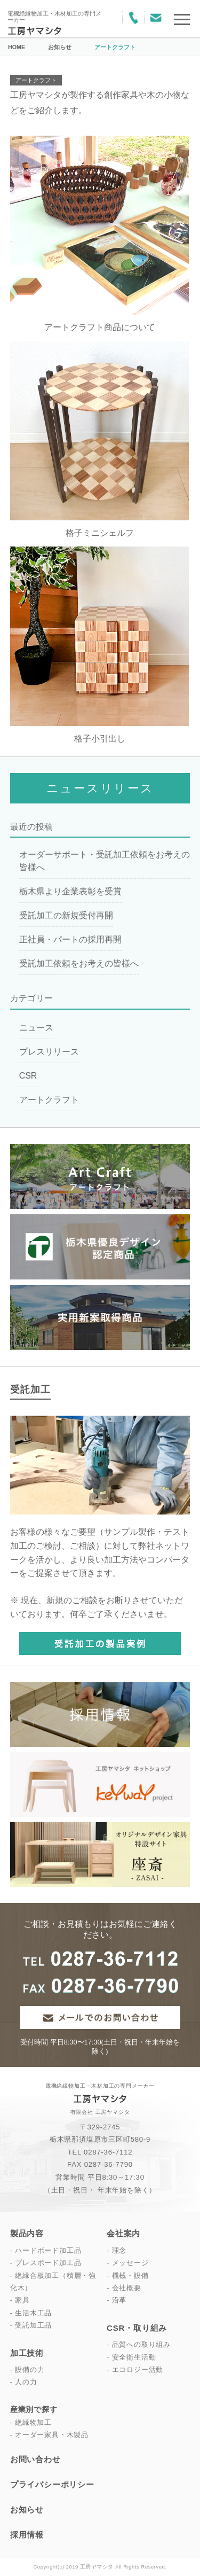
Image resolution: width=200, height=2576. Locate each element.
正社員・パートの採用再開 (70, 939)
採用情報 (27, 2534)
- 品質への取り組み (139, 2344)
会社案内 (123, 2233)
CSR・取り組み (137, 2327)
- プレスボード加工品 (46, 2263)
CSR (28, 1075)
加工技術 (27, 2353)
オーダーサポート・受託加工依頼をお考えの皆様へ (104, 861)
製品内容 (27, 2233)
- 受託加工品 (31, 2325)
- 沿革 (116, 2300)
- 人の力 (23, 2382)
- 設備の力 (27, 2370)
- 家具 (20, 2300)
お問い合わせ (35, 2459)
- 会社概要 (124, 2288)
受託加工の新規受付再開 (66, 915)
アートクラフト (36, 80)
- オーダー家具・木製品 (49, 2435)
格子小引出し (99, 738)
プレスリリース (49, 1051)
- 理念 (116, 2250)
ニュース (36, 1027)
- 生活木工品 (31, 2313)
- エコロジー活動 (135, 2370)
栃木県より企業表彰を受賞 (70, 891)
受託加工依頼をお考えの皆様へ (79, 963)
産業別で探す (34, 2409)
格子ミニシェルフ (100, 532)
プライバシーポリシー (52, 2484)
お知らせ (27, 2509)
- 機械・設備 (128, 2275)
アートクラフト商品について (99, 327)
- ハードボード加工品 (46, 2250)
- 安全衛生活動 (131, 2357)
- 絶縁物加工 (31, 2422)
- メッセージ (128, 2263)
